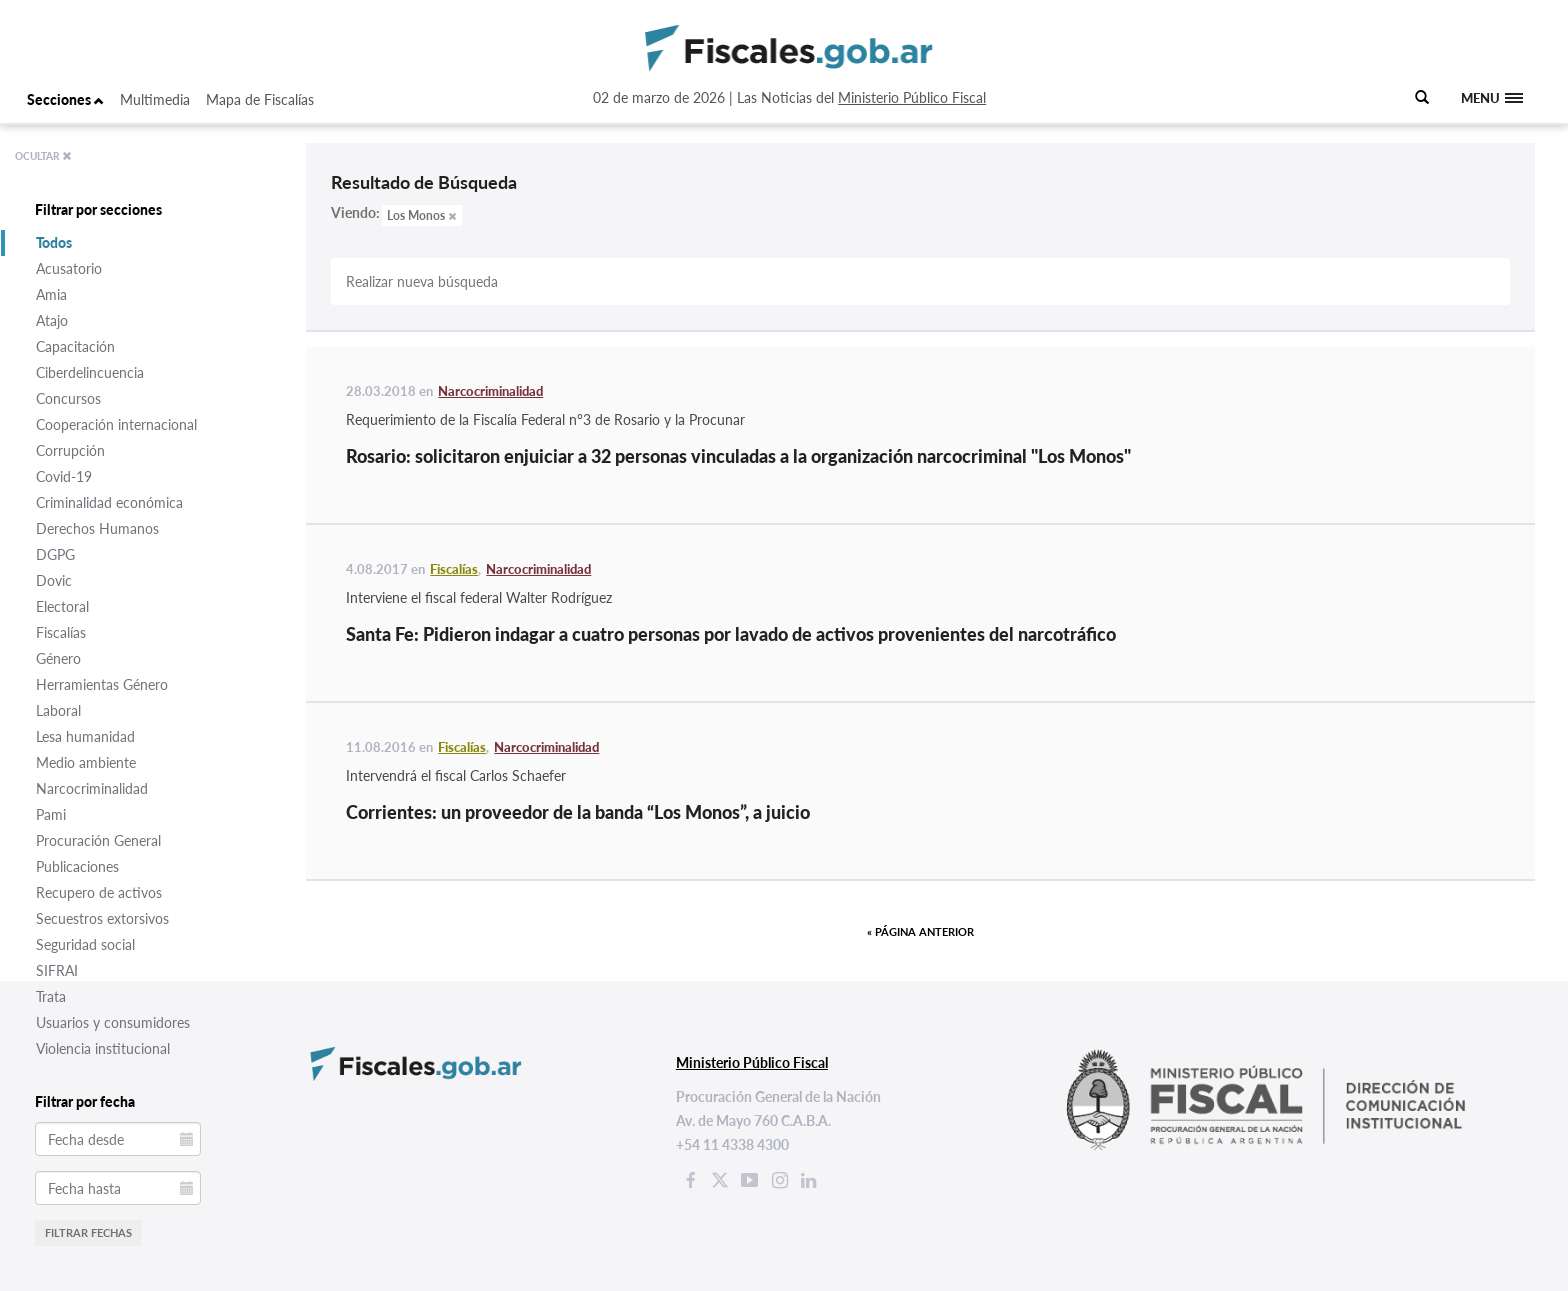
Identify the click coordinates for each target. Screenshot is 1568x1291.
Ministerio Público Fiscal (912, 97)
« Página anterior (920, 931)
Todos (54, 242)
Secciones (65, 99)
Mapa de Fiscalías (260, 99)
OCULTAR (43, 156)
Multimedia (155, 99)
